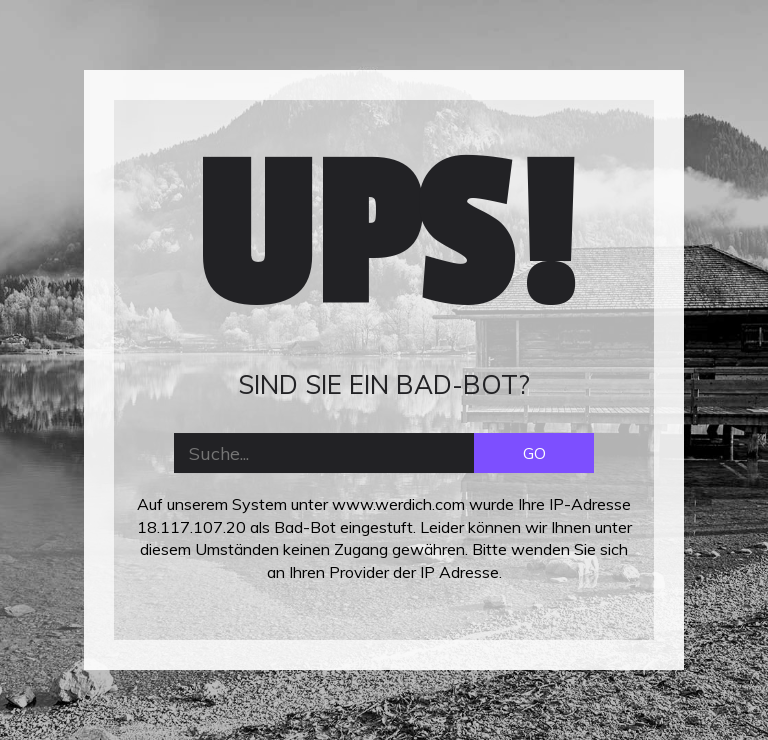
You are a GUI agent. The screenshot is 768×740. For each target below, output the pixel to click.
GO (534, 453)
